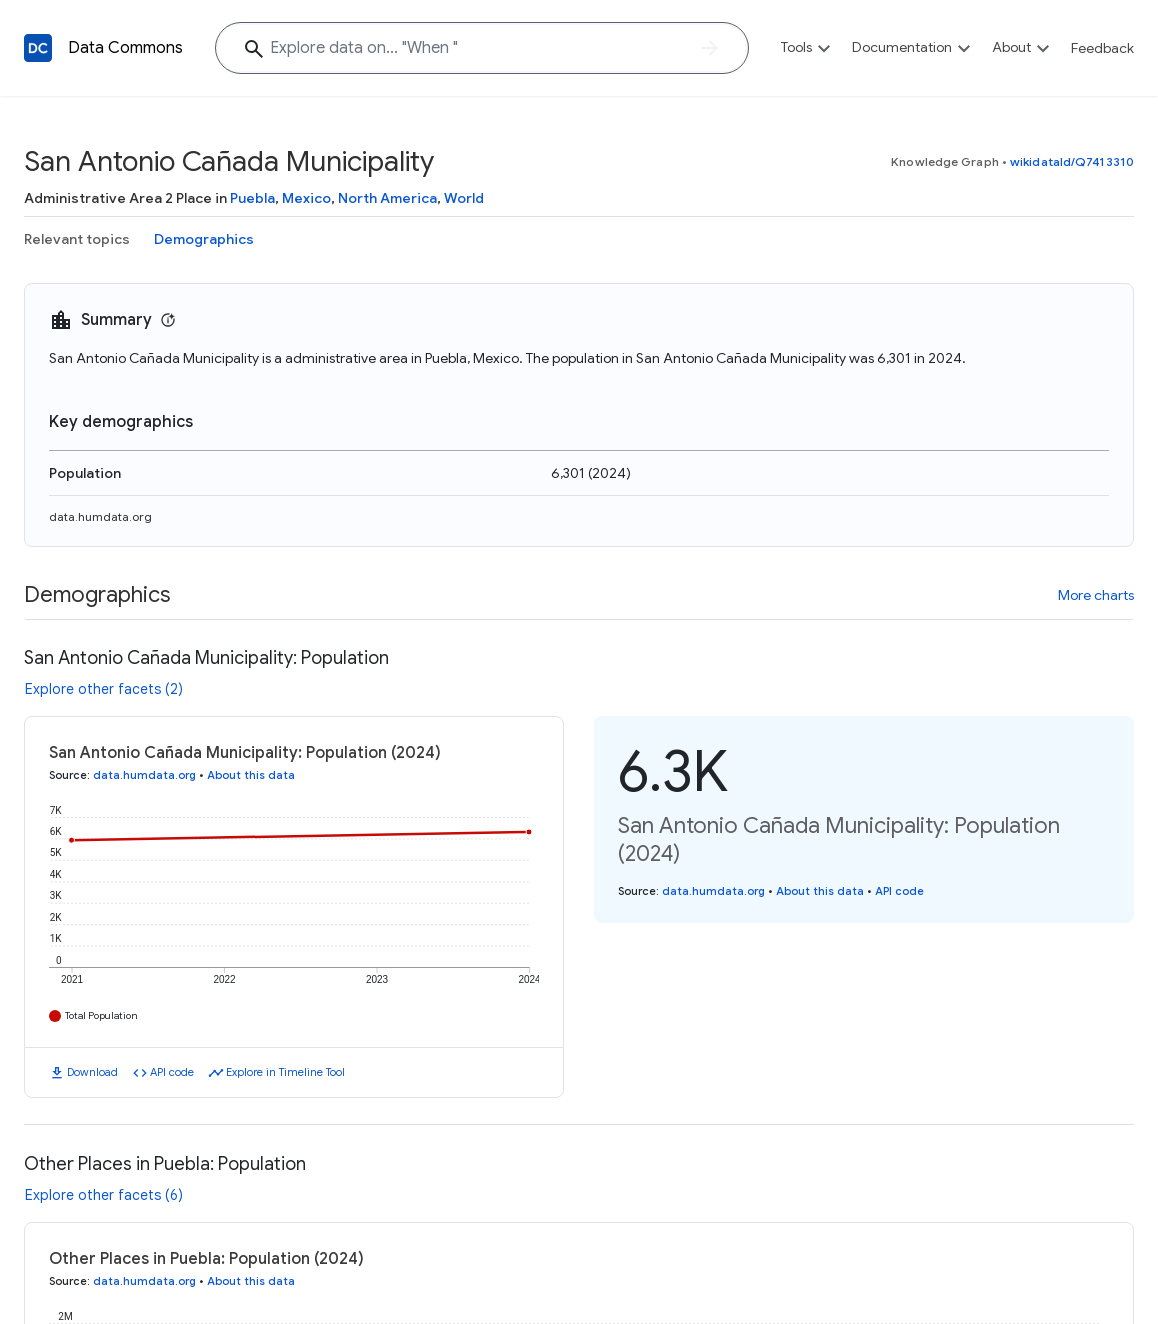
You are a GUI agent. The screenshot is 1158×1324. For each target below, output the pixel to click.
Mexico (306, 198)
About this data (251, 775)
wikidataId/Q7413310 (1072, 161)
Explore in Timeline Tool (285, 1072)
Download (92, 1072)
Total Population (101, 1015)
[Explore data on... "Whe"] (482, 48)
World (464, 198)
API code (172, 1072)
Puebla (252, 198)
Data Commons (125, 48)
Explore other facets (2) (104, 689)
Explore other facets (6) (104, 1195)
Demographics (204, 239)
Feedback (1102, 48)
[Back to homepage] (38, 48)
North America (387, 198)
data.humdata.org (100, 516)
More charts (1096, 595)
